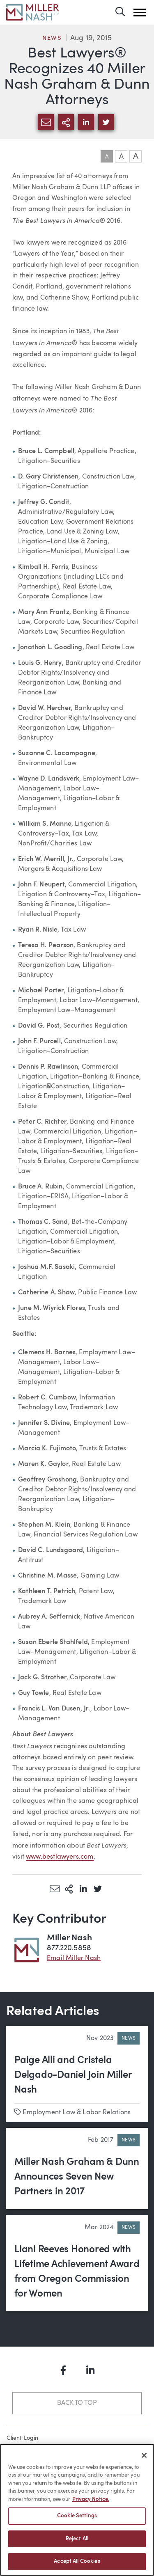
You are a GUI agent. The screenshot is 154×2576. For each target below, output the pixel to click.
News (52, 38)
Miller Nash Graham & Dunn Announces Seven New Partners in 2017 (76, 2177)
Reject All (77, 2539)
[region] (77, 2510)
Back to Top (77, 2403)
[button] (139, 12)
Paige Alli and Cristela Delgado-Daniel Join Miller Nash (73, 2075)
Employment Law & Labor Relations (77, 2112)
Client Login (23, 2438)
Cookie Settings (77, 2516)
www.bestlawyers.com (59, 1857)
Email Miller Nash (74, 1958)
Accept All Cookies (77, 2561)
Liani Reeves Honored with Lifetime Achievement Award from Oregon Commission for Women (77, 2272)
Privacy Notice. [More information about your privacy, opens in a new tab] (90, 2499)
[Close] (144, 2455)
